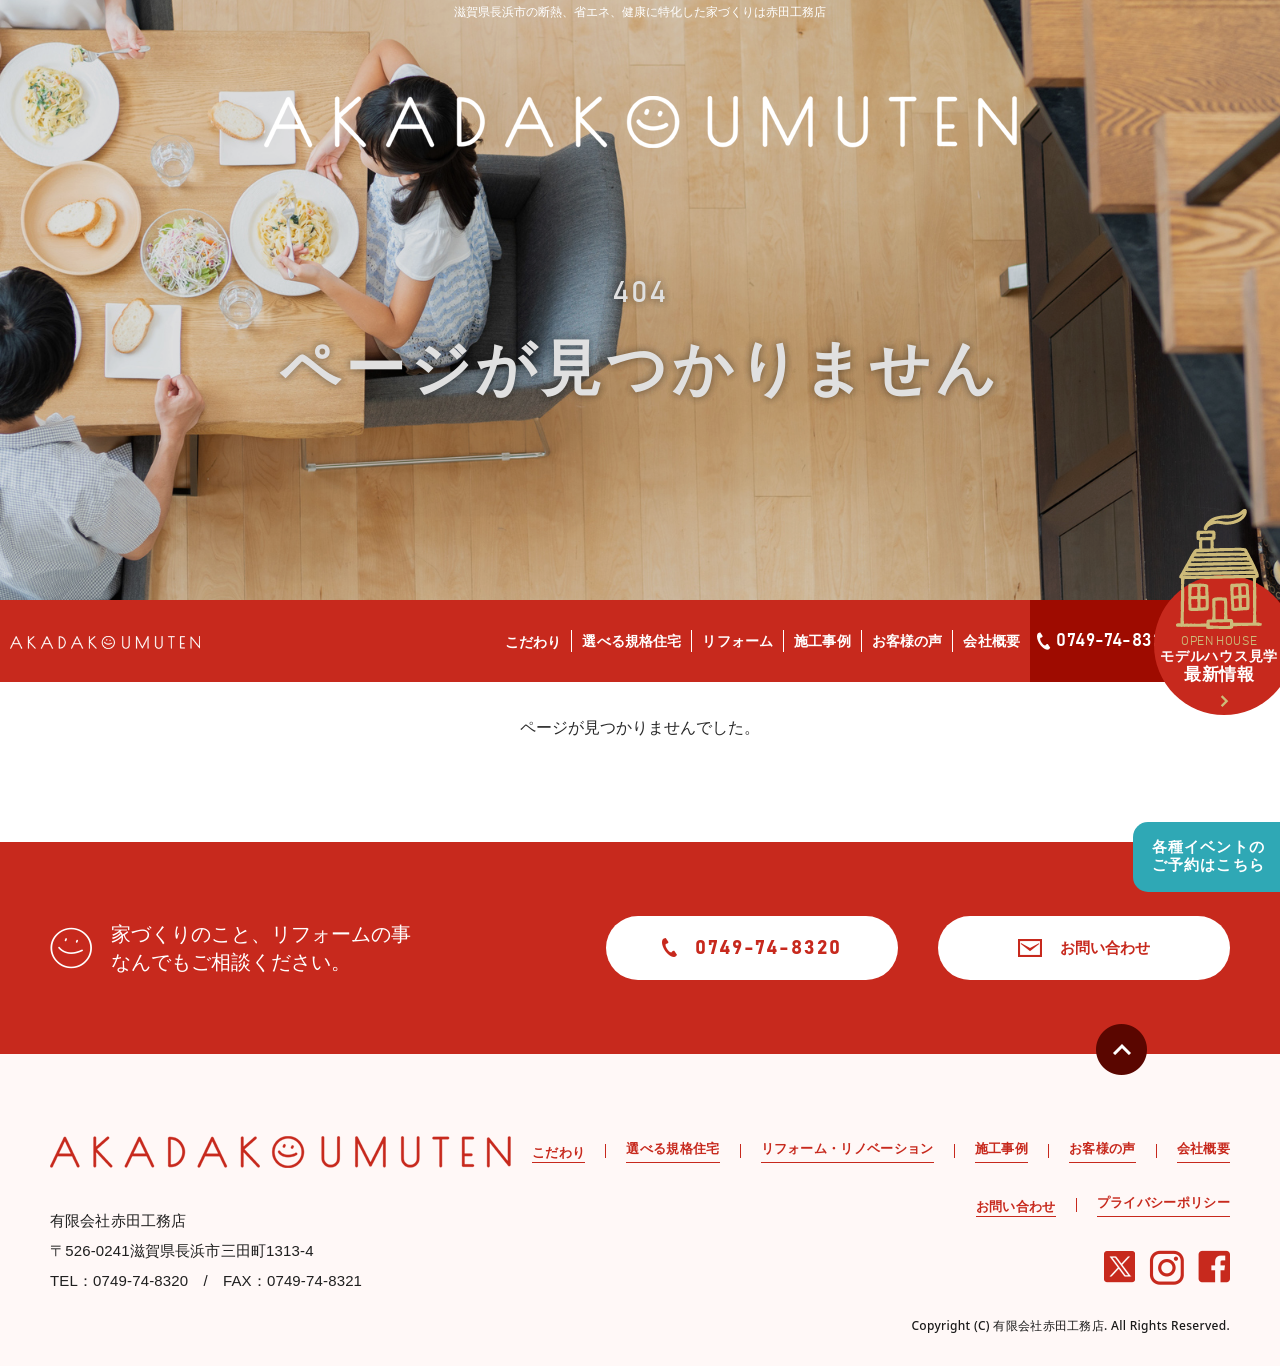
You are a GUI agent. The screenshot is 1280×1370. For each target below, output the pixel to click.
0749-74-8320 (1104, 641)
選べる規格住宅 (631, 641)
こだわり (533, 642)
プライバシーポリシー (1163, 1206)
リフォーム (737, 641)
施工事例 (822, 641)
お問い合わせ (1064, 949)
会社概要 (991, 641)
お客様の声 (907, 641)
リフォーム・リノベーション (847, 1152)
